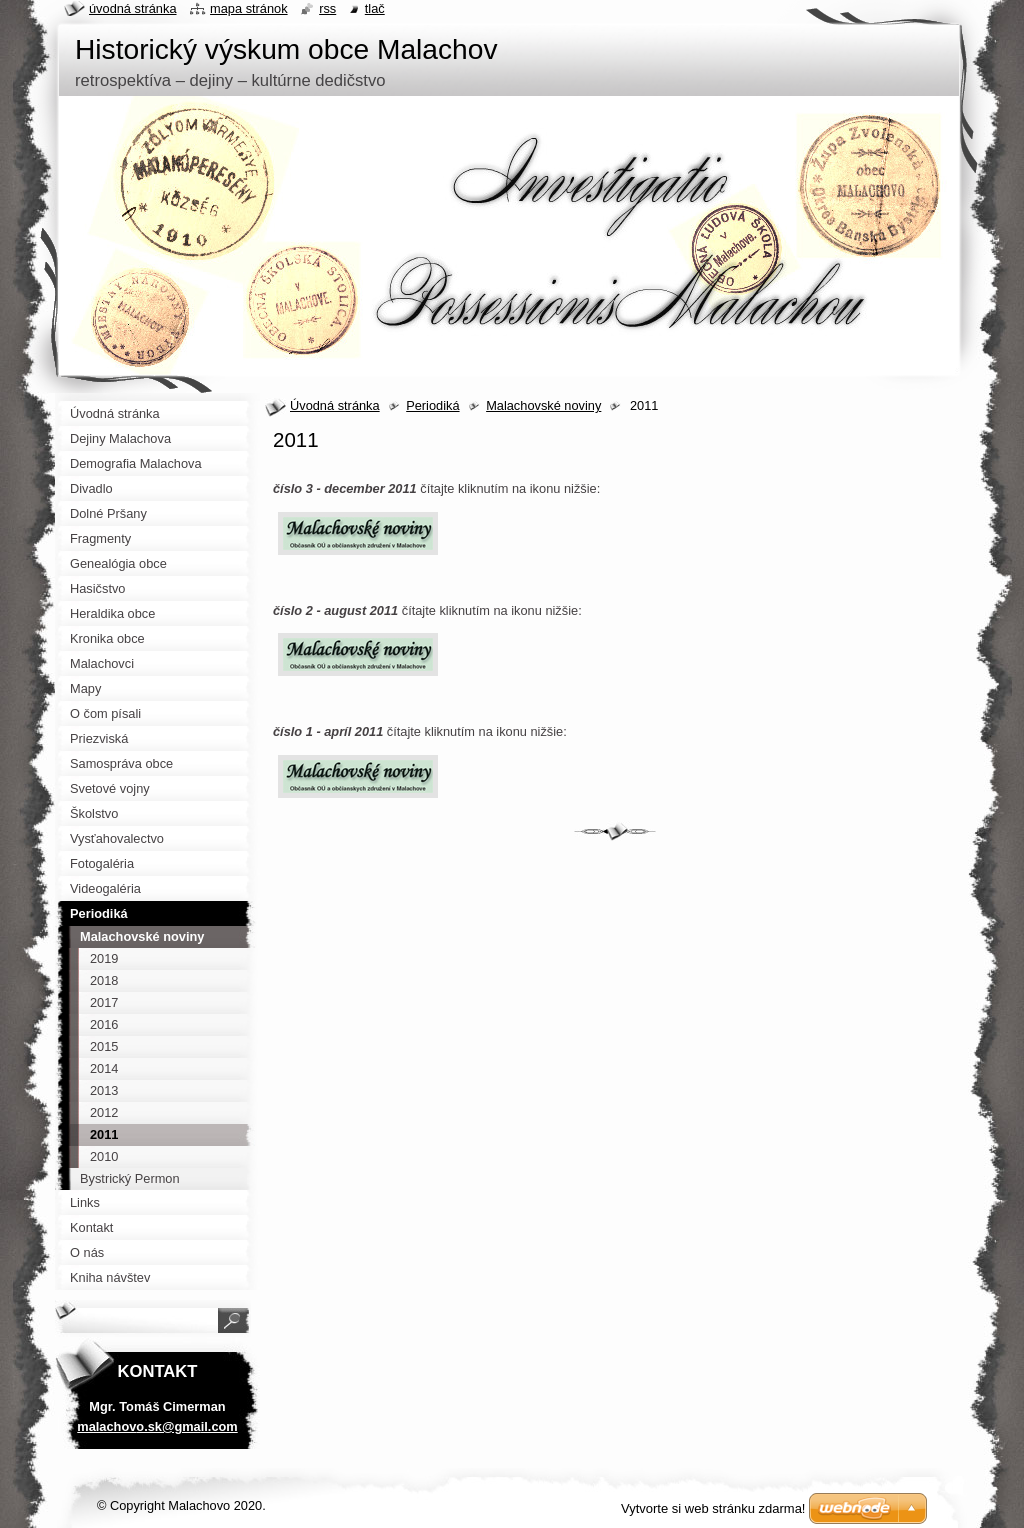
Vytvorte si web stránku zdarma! (713, 1508)
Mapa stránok (249, 8)
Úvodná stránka (335, 405)
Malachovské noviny (543, 405)
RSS (327, 8)
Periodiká (432, 405)
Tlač (375, 8)
